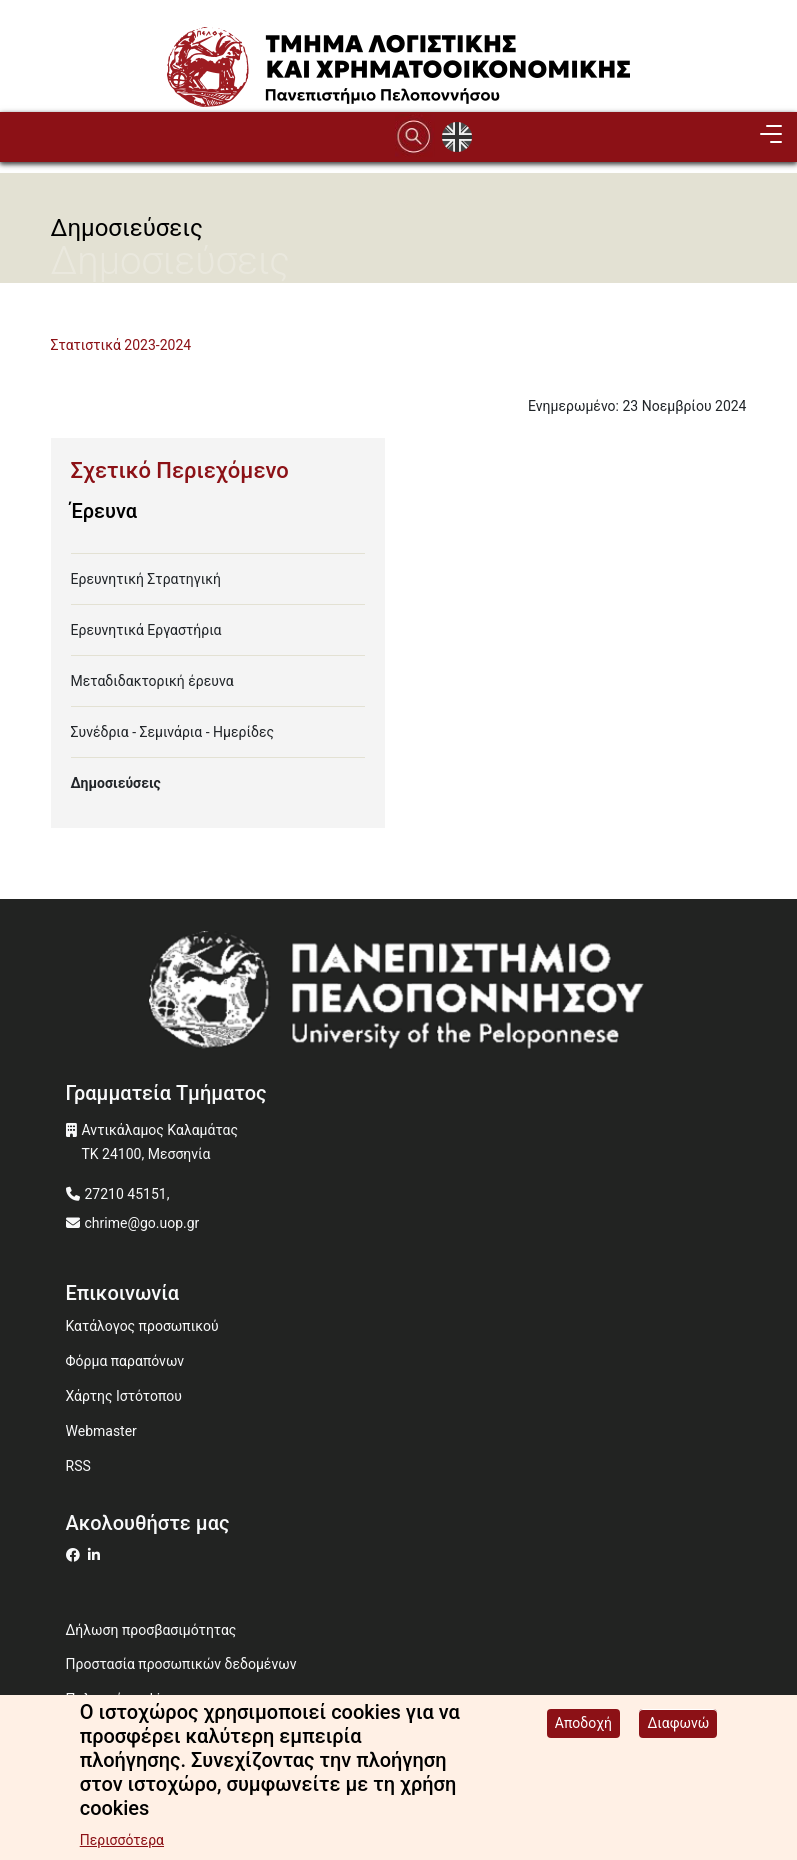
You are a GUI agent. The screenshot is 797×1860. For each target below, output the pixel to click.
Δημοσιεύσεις (116, 783)
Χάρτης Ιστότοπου (124, 1396)
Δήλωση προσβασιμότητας (151, 1630)
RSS (78, 1466)
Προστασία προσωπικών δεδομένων (181, 1664)
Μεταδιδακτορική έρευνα (152, 681)
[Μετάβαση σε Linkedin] (96, 1555)
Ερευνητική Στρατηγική (146, 579)
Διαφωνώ (678, 1727)
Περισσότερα (122, 1844)
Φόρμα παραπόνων (125, 1361)
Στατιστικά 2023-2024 (121, 345)
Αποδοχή (583, 1727)
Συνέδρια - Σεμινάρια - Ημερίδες (172, 732)
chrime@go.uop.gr (142, 1223)
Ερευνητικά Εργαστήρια (146, 630)
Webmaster (101, 1431)
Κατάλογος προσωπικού (142, 1326)
